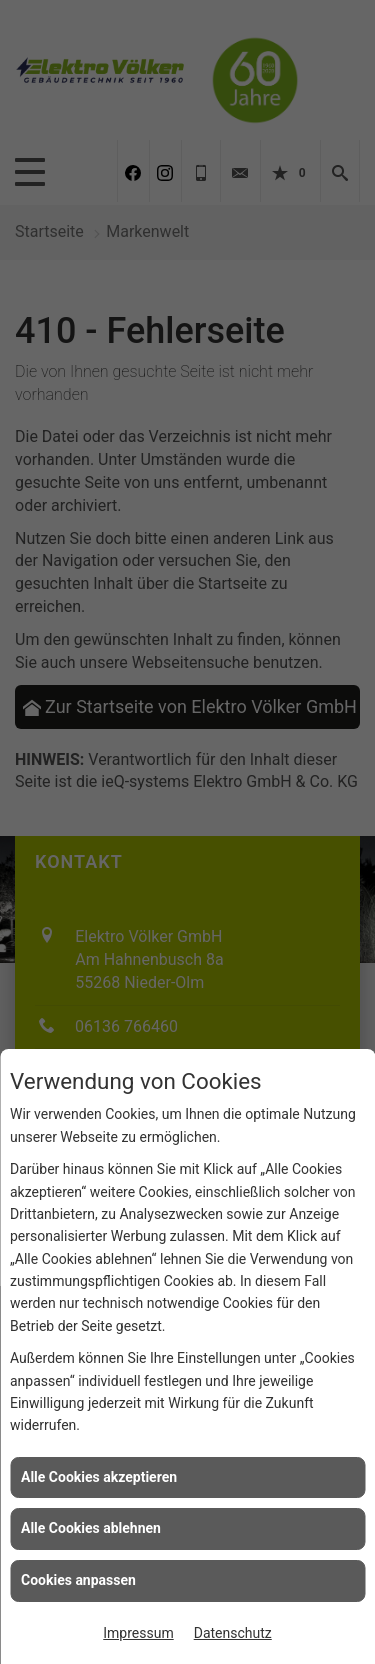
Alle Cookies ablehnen (91, 1528)
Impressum (138, 1633)
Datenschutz (233, 1633)
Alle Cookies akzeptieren (99, 1477)
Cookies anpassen (78, 1580)
